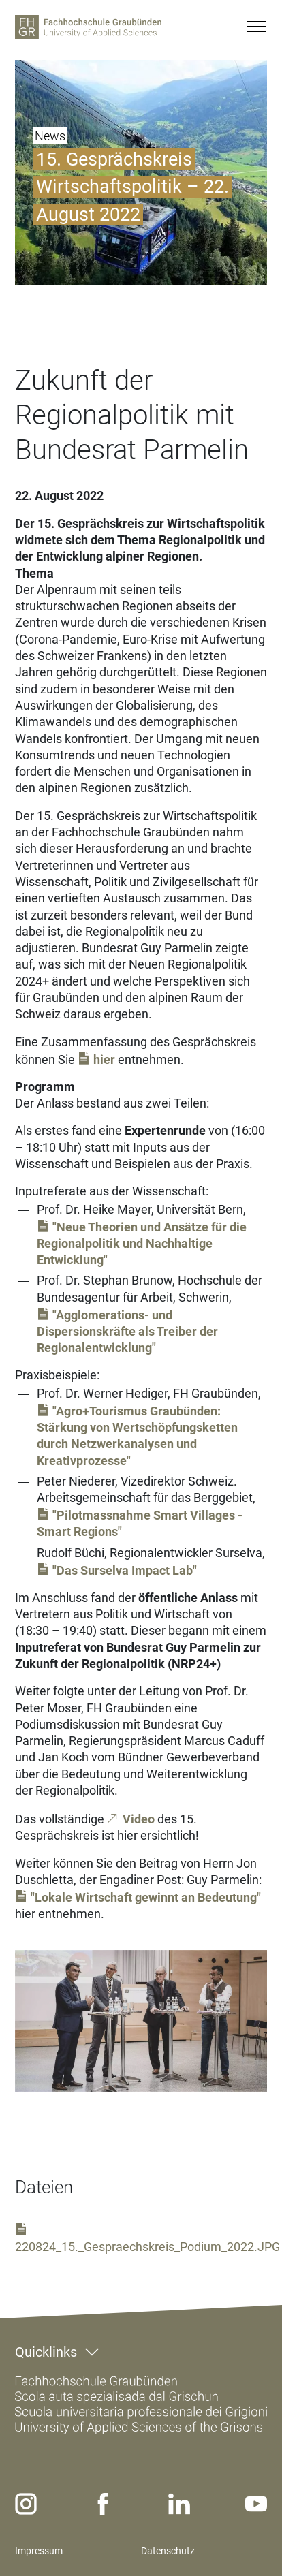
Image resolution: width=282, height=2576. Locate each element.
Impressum (39, 2550)
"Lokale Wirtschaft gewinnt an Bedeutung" (146, 1897)
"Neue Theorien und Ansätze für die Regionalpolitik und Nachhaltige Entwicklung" (142, 1243)
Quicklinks (46, 2352)
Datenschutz (168, 2550)
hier (104, 1059)
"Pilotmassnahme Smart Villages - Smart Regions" (139, 1523)
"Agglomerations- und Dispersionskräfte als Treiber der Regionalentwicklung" (127, 1331)
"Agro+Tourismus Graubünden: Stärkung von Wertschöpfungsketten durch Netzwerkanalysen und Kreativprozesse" (137, 1436)
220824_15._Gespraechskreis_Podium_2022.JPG (147, 2247)
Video (139, 1819)
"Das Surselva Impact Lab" (124, 1570)
